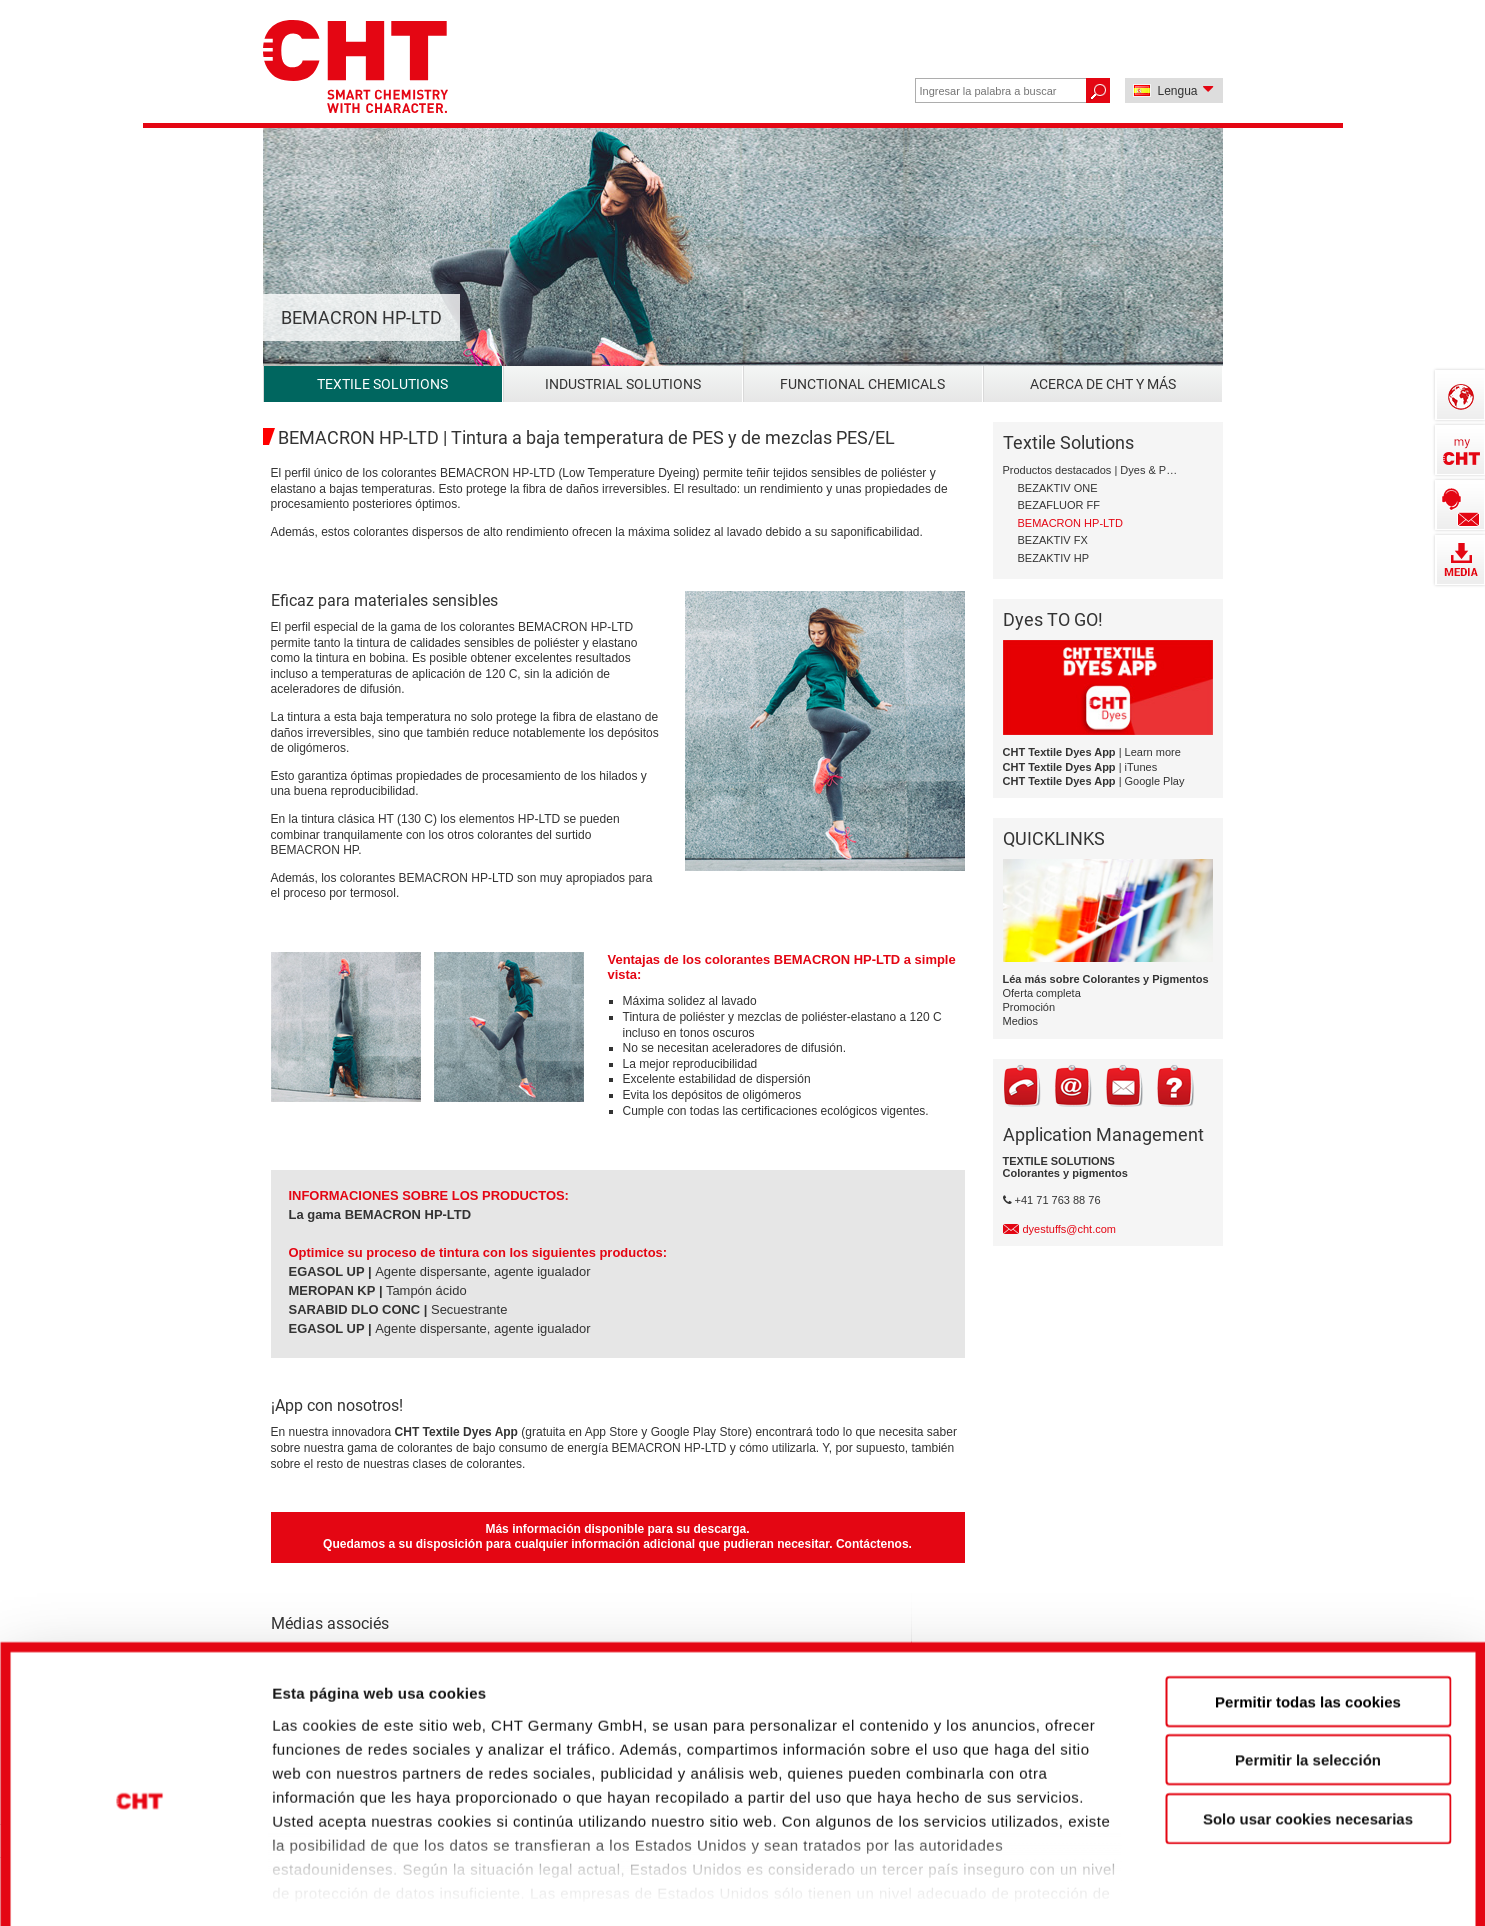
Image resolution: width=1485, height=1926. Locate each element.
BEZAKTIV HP (1054, 558)
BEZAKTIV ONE (1058, 488)
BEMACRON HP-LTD (1071, 523)
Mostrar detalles (1084, 1876)
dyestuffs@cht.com (1070, 1229)
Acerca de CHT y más (1103, 384)
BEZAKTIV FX (1053, 540)
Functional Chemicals (862, 384)
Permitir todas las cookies (1308, 1607)
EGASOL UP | (330, 1271)
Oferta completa (1042, 993)
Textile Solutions (382, 384)
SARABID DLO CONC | (358, 1309)
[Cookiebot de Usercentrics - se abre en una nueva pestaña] (139, 1877)
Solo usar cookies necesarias (1308, 1724)
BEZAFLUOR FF (1059, 505)
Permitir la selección (1308, 1665)
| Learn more (1092, 752)
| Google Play (1094, 781)
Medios (1020, 1021)
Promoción (1029, 1007)
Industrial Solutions (623, 384)
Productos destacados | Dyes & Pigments (1090, 470)
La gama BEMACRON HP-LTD (380, 1214)
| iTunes (1080, 767)
